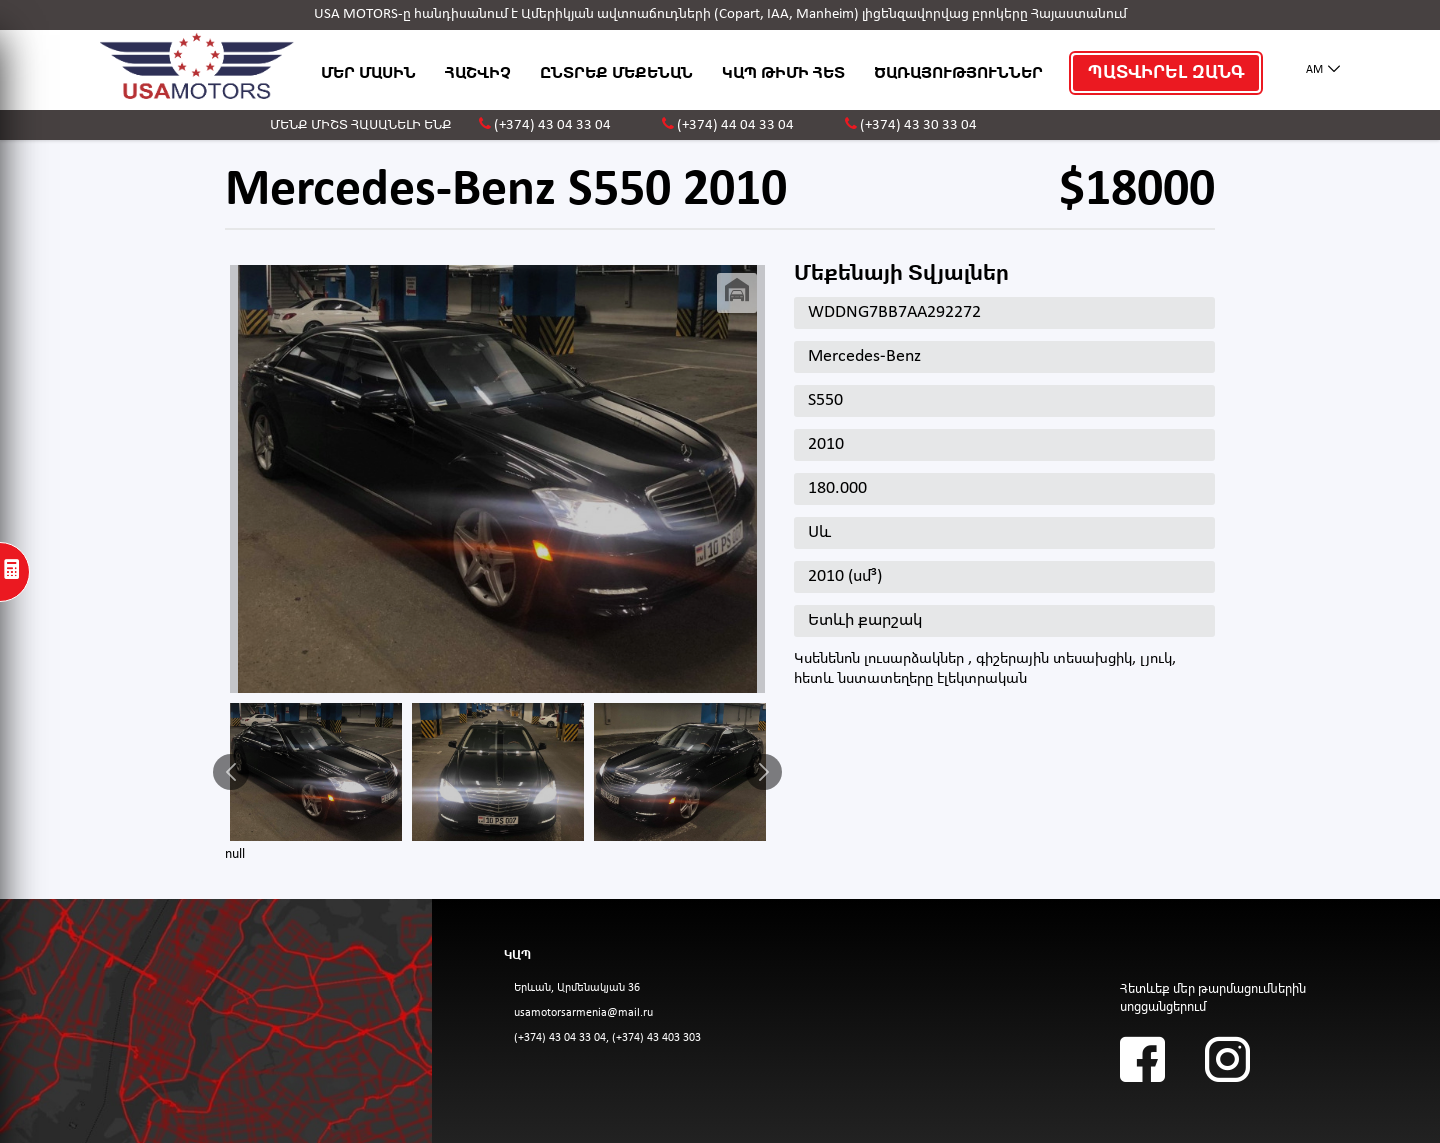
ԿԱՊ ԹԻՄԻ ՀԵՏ (783, 73)
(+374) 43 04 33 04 (552, 125)
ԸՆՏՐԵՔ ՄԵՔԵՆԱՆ (616, 73)
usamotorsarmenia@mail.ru (583, 1013)
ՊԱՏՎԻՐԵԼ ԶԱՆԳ (1166, 73)
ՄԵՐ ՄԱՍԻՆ (368, 73)
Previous (231, 772)
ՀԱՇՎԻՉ (478, 73)
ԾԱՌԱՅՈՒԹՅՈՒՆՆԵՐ (958, 73)
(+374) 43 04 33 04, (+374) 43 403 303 (607, 1038)
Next (764, 772)
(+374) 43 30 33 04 (918, 125)
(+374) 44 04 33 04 (735, 125)
